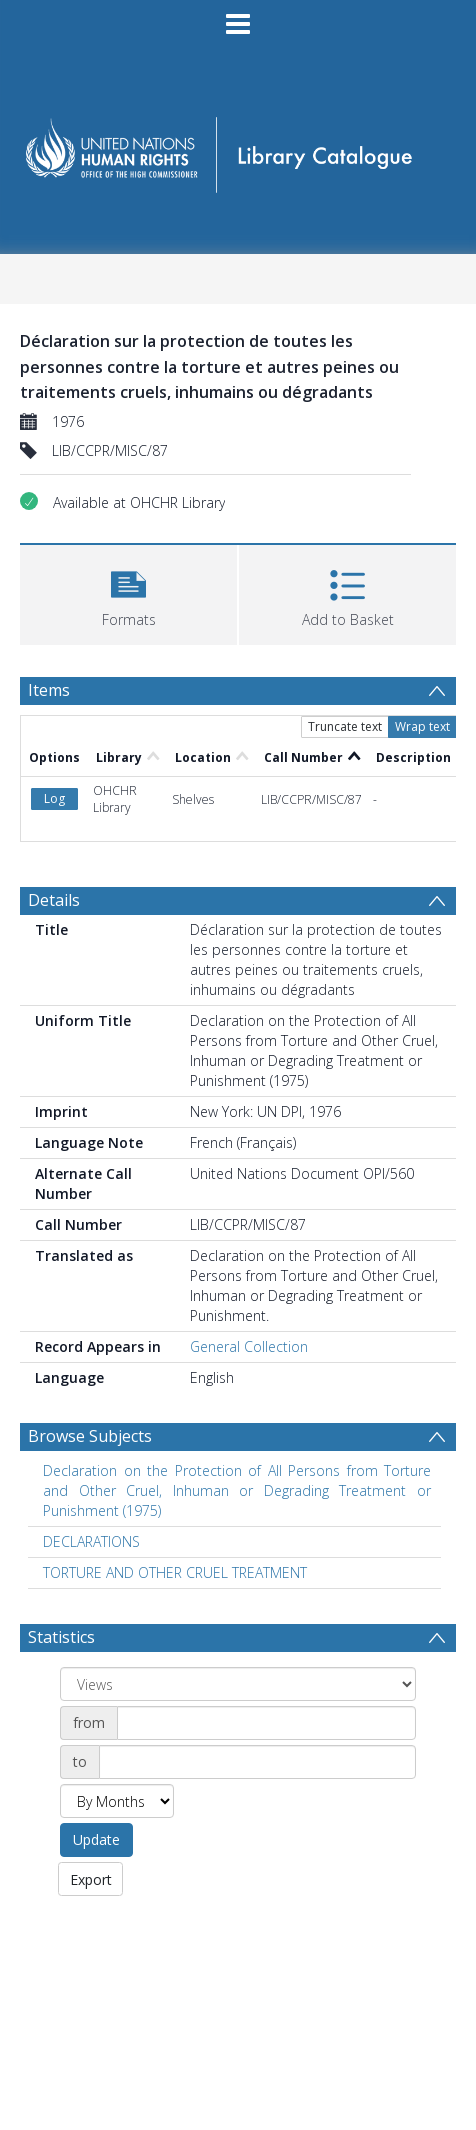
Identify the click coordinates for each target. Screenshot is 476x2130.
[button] (128, 592)
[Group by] (238, 1532)
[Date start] (266, 1571)
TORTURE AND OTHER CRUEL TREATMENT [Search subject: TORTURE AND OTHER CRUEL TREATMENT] (175, 1420)
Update (96, 1687)
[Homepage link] (238, 148)
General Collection (249, 1194)
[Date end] (257, 1610)
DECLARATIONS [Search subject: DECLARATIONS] (91, 1389)
